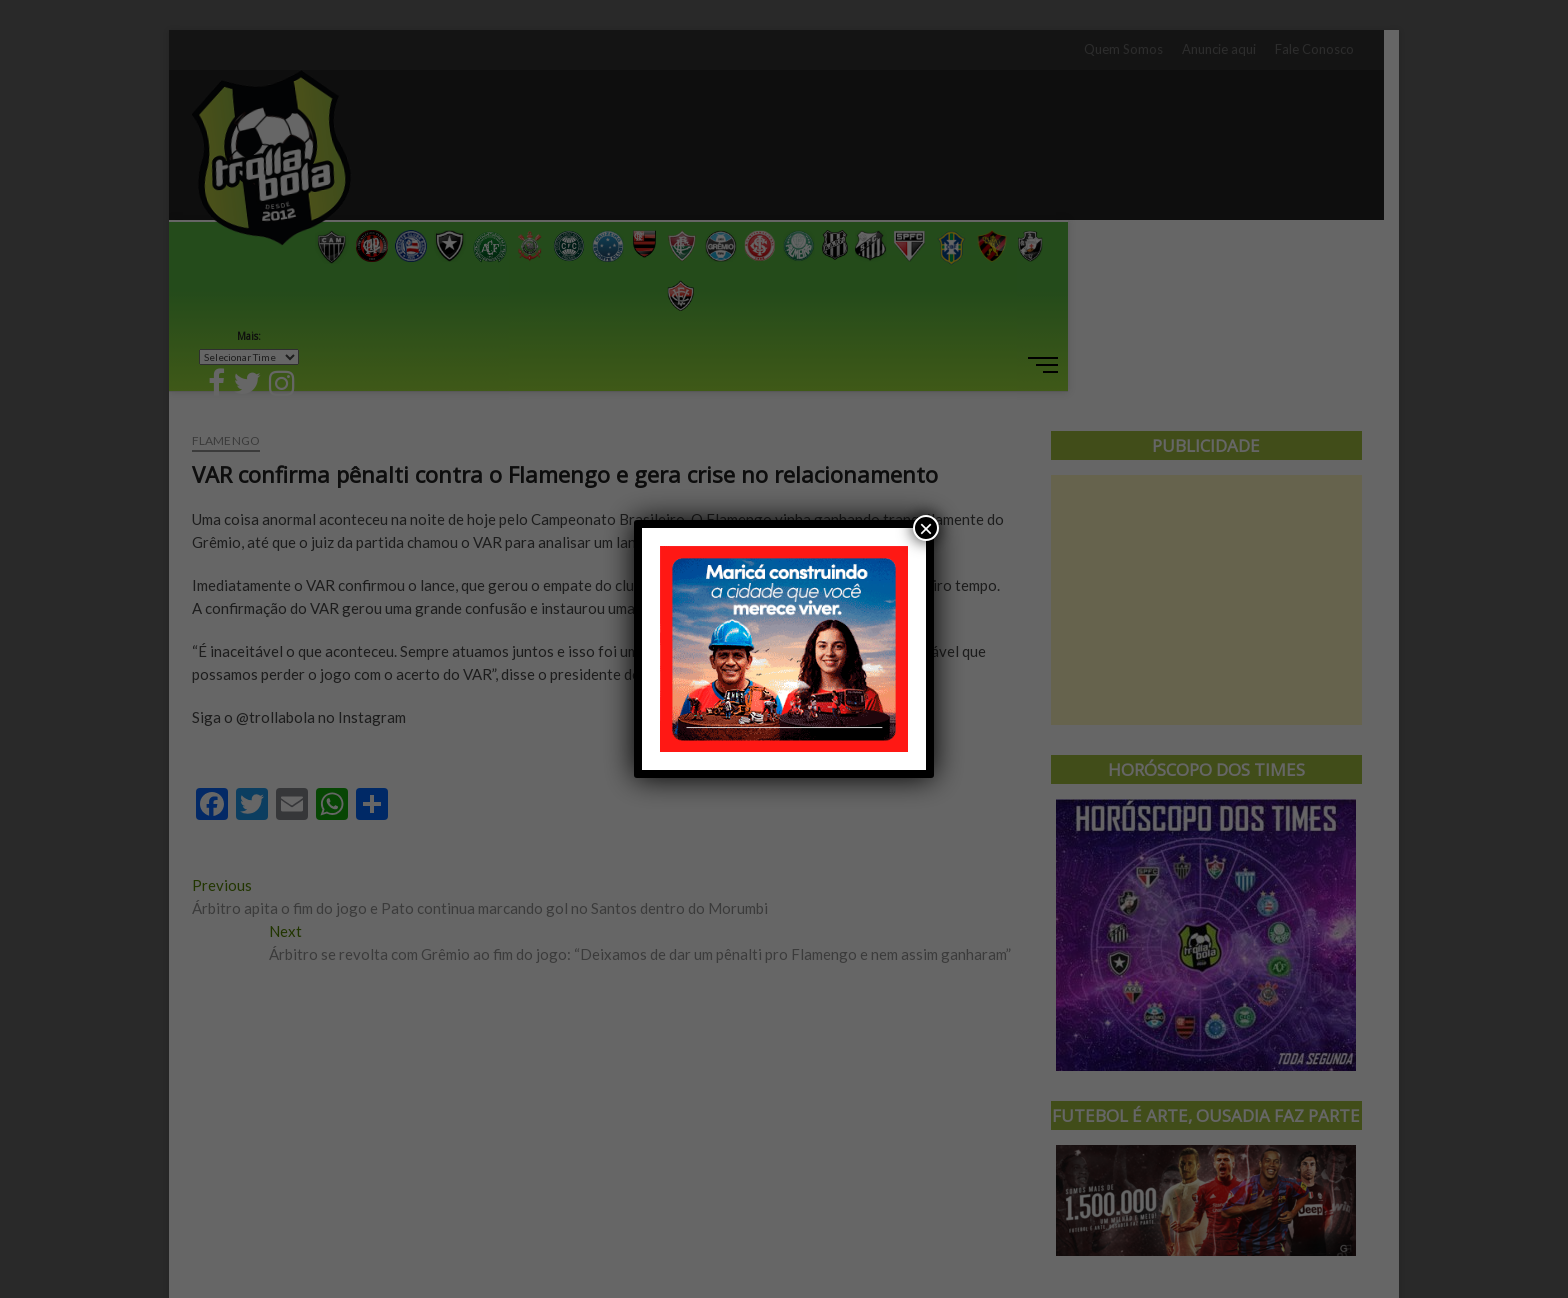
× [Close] (926, 528)
